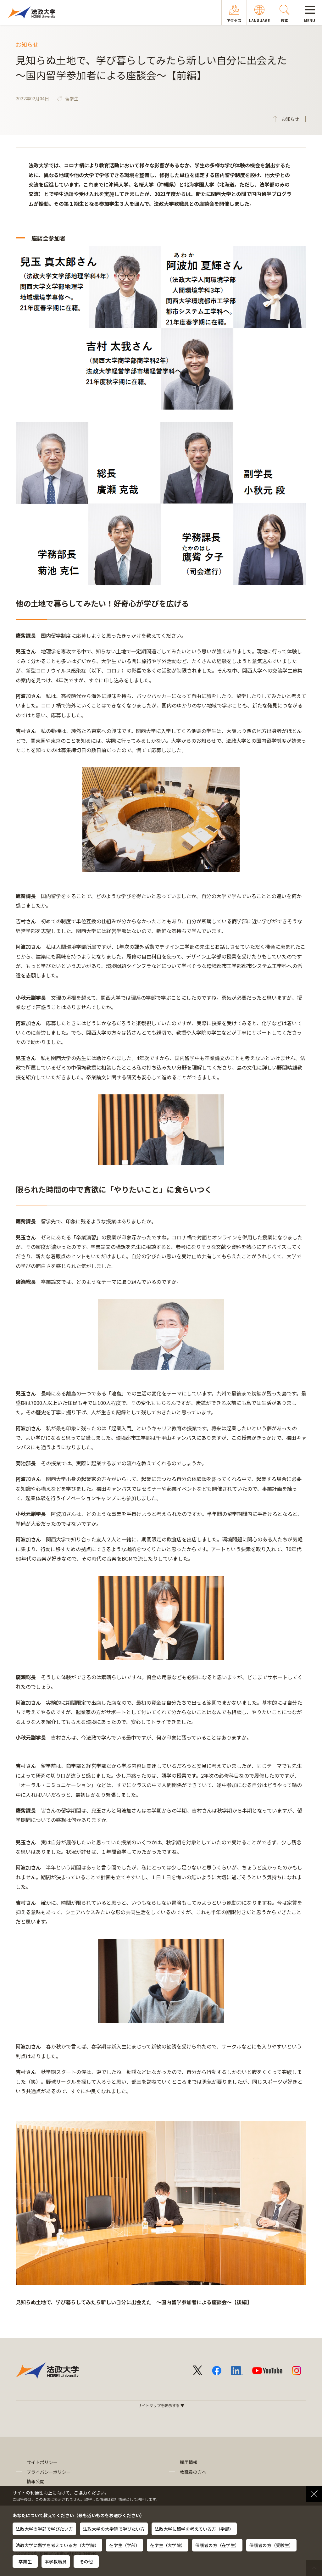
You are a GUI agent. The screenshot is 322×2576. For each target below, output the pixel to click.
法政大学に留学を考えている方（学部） (194, 2529)
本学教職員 (56, 2561)
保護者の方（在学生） (217, 2545)
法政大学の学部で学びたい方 (44, 2529)
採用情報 (188, 2462)
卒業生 (25, 2561)
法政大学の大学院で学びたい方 (114, 2529)
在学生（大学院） (167, 2545)
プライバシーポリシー (49, 2472)
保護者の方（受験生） (271, 2545)
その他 (86, 2561)
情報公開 (35, 2481)
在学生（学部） (124, 2545)
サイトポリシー (42, 2462)
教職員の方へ (193, 2472)
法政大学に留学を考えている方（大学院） (57, 2545)
